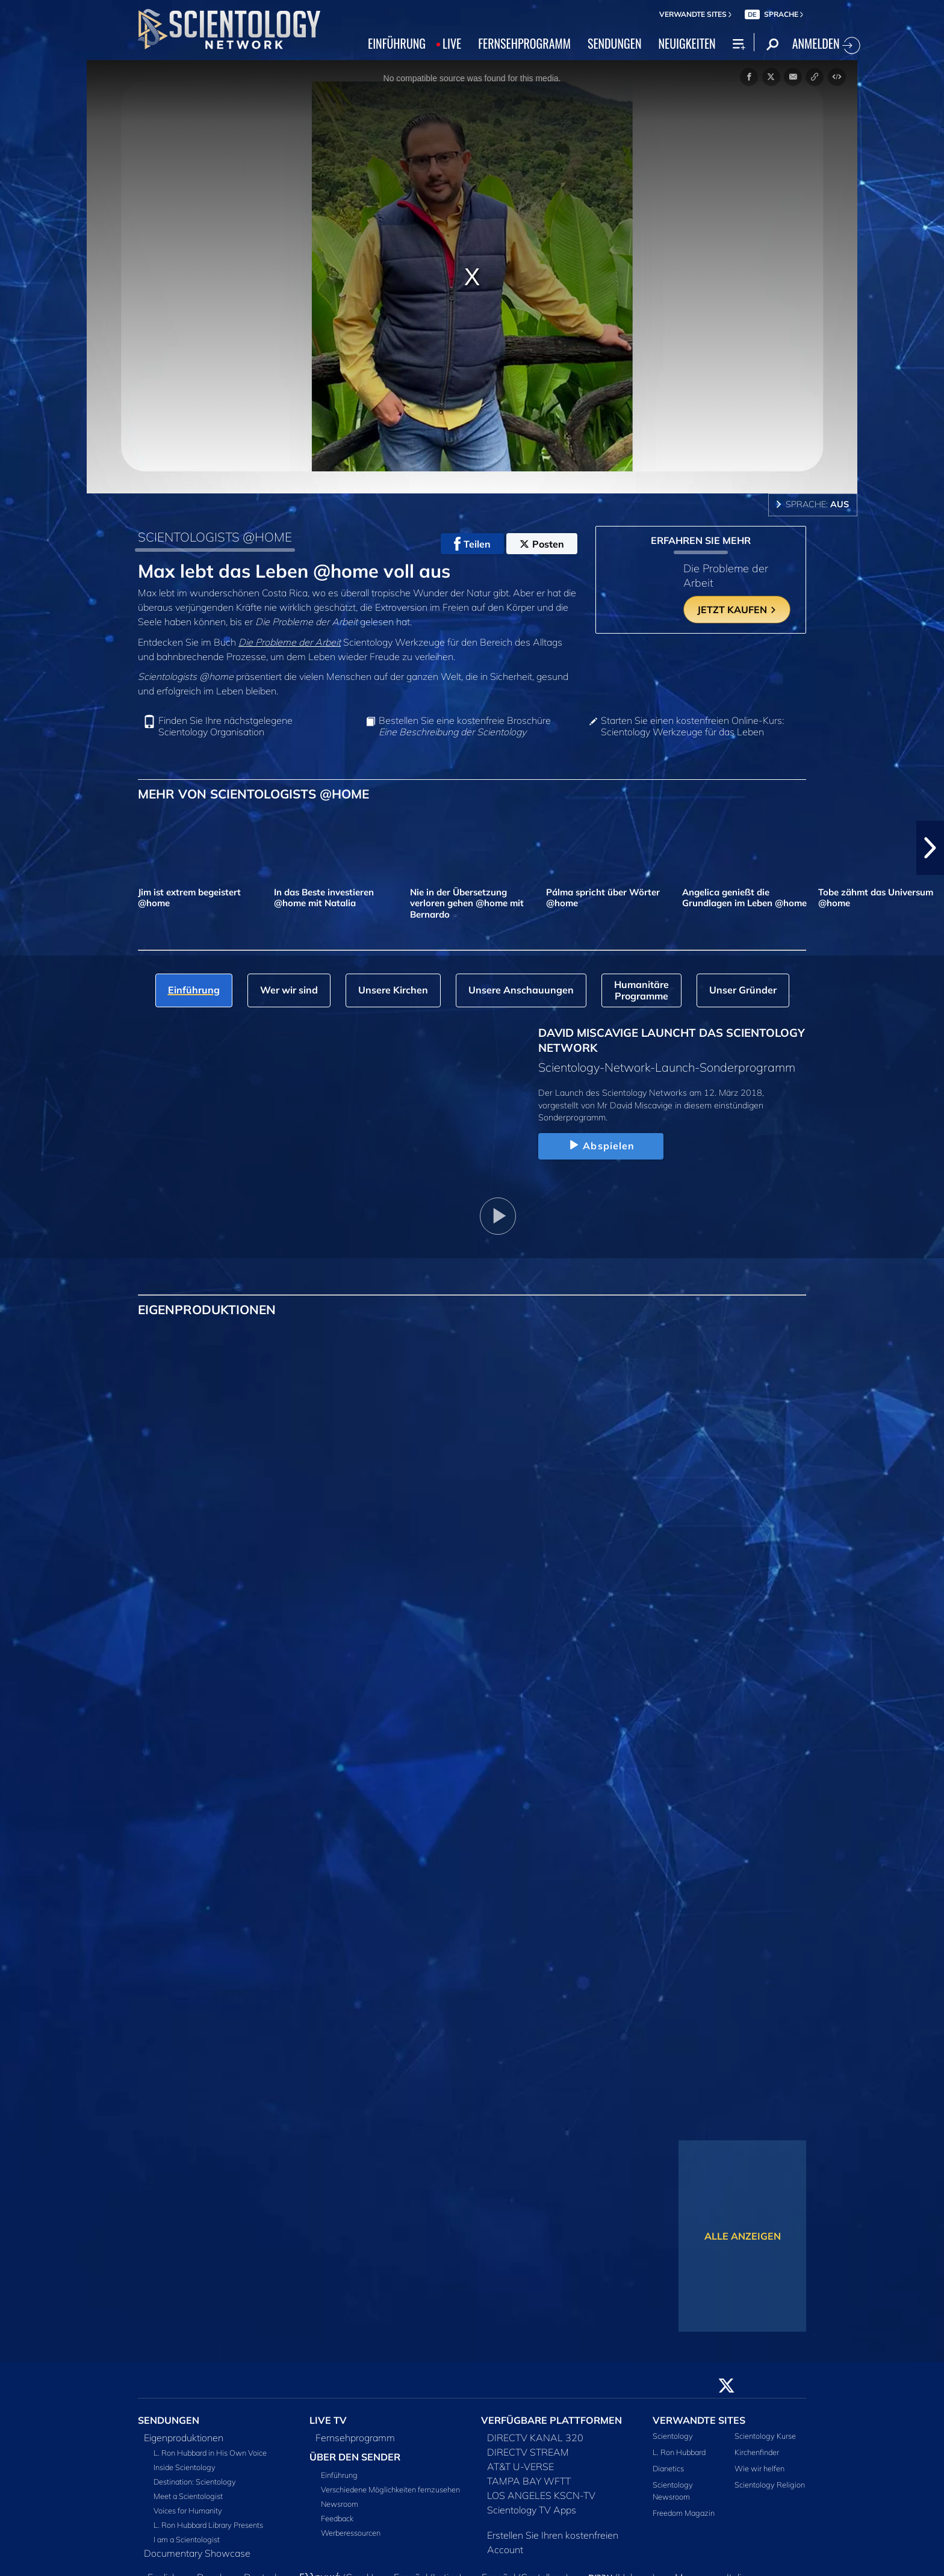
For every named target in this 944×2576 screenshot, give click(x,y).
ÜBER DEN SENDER (354, 2457)
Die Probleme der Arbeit (289, 642)
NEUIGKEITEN (686, 43)
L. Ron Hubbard (679, 2452)
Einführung (339, 2475)
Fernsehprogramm (355, 2438)
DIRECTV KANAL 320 (535, 2438)
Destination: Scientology (195, 2481)
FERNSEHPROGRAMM (524, 43)
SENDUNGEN (615, 43)
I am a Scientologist (187, 2539)
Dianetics (668, 2468)
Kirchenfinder (756, 2452)
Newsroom (339, 2504)
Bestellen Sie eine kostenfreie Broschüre (465, 726)
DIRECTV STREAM (528, 2452)
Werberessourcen (350, 2532)
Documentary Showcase (197, 2553)
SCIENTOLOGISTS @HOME (215, 537)
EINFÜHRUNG (397, 43)
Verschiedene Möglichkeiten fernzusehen (390, 2489)
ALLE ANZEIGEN (742, 2236)
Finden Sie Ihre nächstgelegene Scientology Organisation (225, 726)
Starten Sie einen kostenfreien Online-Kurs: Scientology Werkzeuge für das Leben (692, 726)
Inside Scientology (185, 2467)
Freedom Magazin (684, 2513)
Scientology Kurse (765, 2436)
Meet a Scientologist (188, 2496)
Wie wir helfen (759, 2468)
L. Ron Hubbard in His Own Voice (210, 2452)
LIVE (451, 43)
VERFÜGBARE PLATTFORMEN (551, 2420)
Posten (542, 544)
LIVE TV (328, 2420)
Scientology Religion (769, 2484)
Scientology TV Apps (531, 2510)
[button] (930, 848)
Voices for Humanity (188, 2510)
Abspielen (601, 1146)
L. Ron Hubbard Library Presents (208, 2525)
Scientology (673, 2436)
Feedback (337, 2518)
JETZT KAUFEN (737, 610)
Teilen (472, 544)
